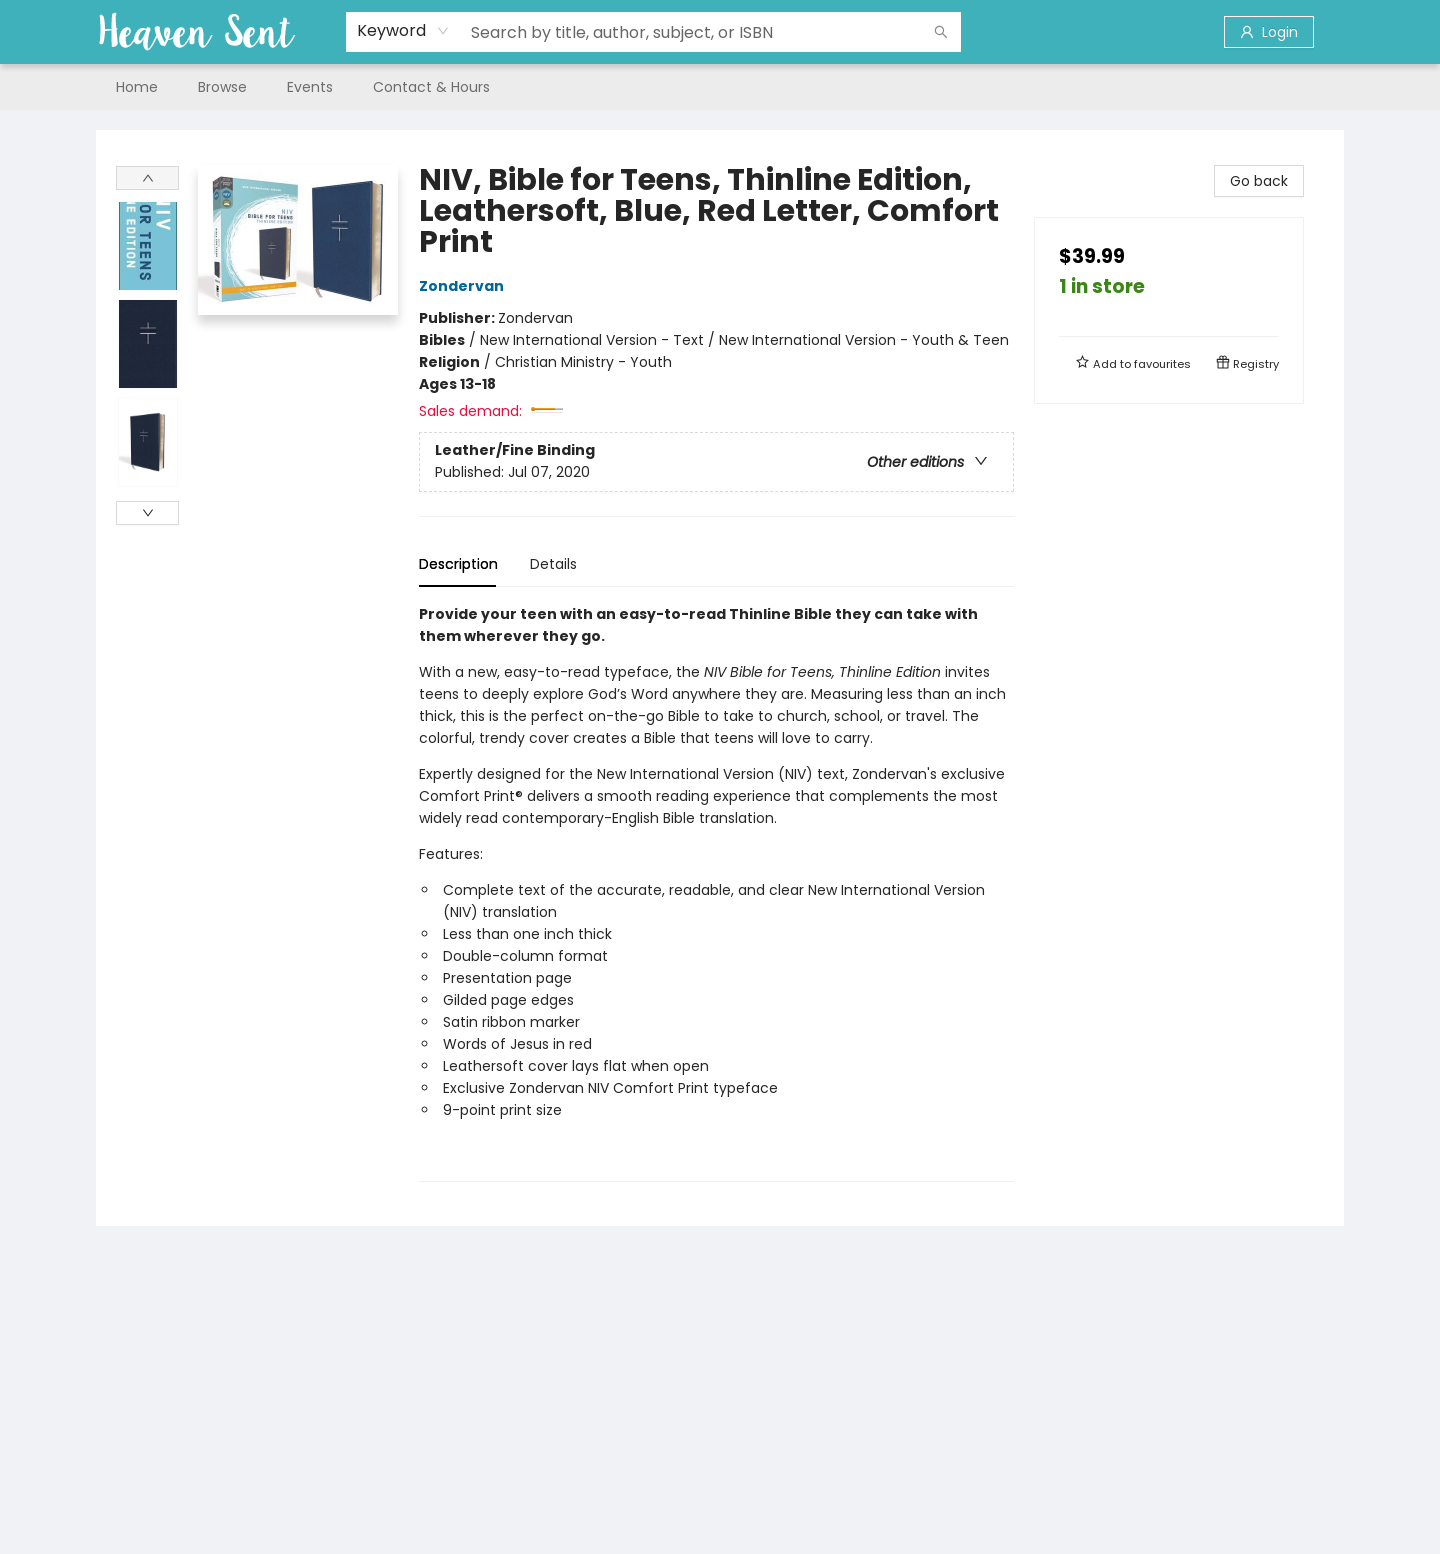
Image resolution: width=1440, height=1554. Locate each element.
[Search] (941, 32)
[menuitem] (137, 87)
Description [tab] (458, 564)
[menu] (720, 87)
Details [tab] (553, 564)
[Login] (1269, 32)
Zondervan (464, 286)
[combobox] (403, 31)
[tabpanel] (716, 892)
